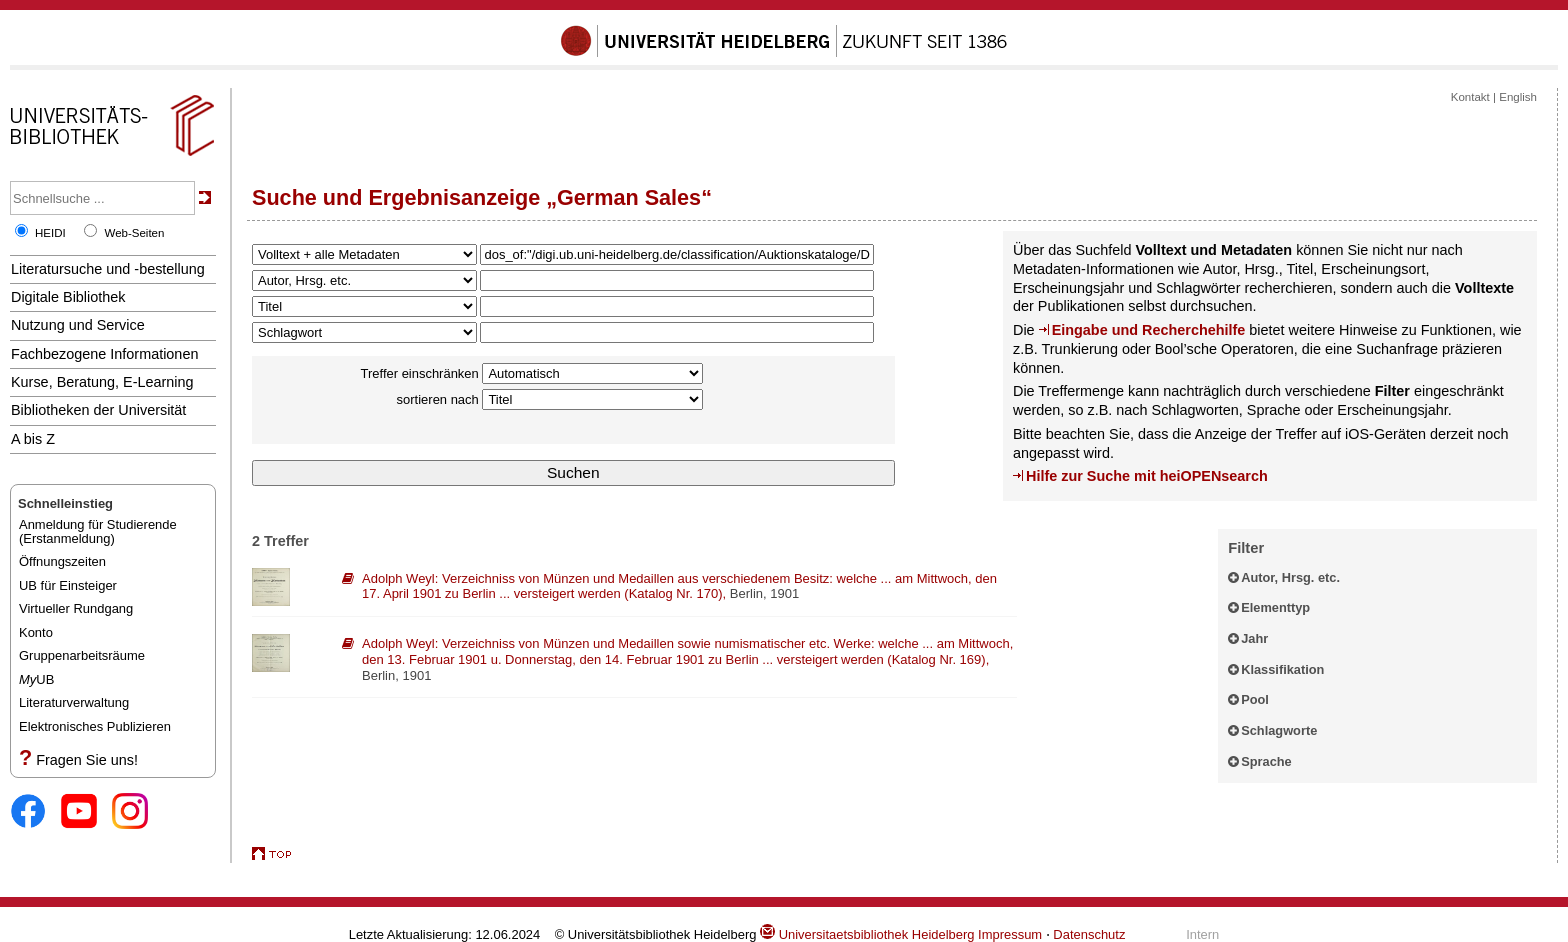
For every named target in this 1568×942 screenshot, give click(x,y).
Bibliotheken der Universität (98, 410)
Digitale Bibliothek (68, 297)
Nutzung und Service (78, 325)
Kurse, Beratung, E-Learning (102, 382)
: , (679, 586)
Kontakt (1470, 97)
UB (36, 679)
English (1518, 97)
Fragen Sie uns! (87, 760)
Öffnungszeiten (62, 561)
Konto (36, 632)
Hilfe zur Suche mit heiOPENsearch (1147, 476)
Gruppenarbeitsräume (82, 655)
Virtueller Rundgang (76, 608)
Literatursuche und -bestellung (108, 269)
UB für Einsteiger (68, 585)
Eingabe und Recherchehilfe (1149, 330)
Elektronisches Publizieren (95, 726)
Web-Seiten (134, 233)
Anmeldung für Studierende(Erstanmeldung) (98, 531)
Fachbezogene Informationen (104, 354)
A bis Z (33, 439)
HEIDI (50, 233)
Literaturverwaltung (74, 702)
